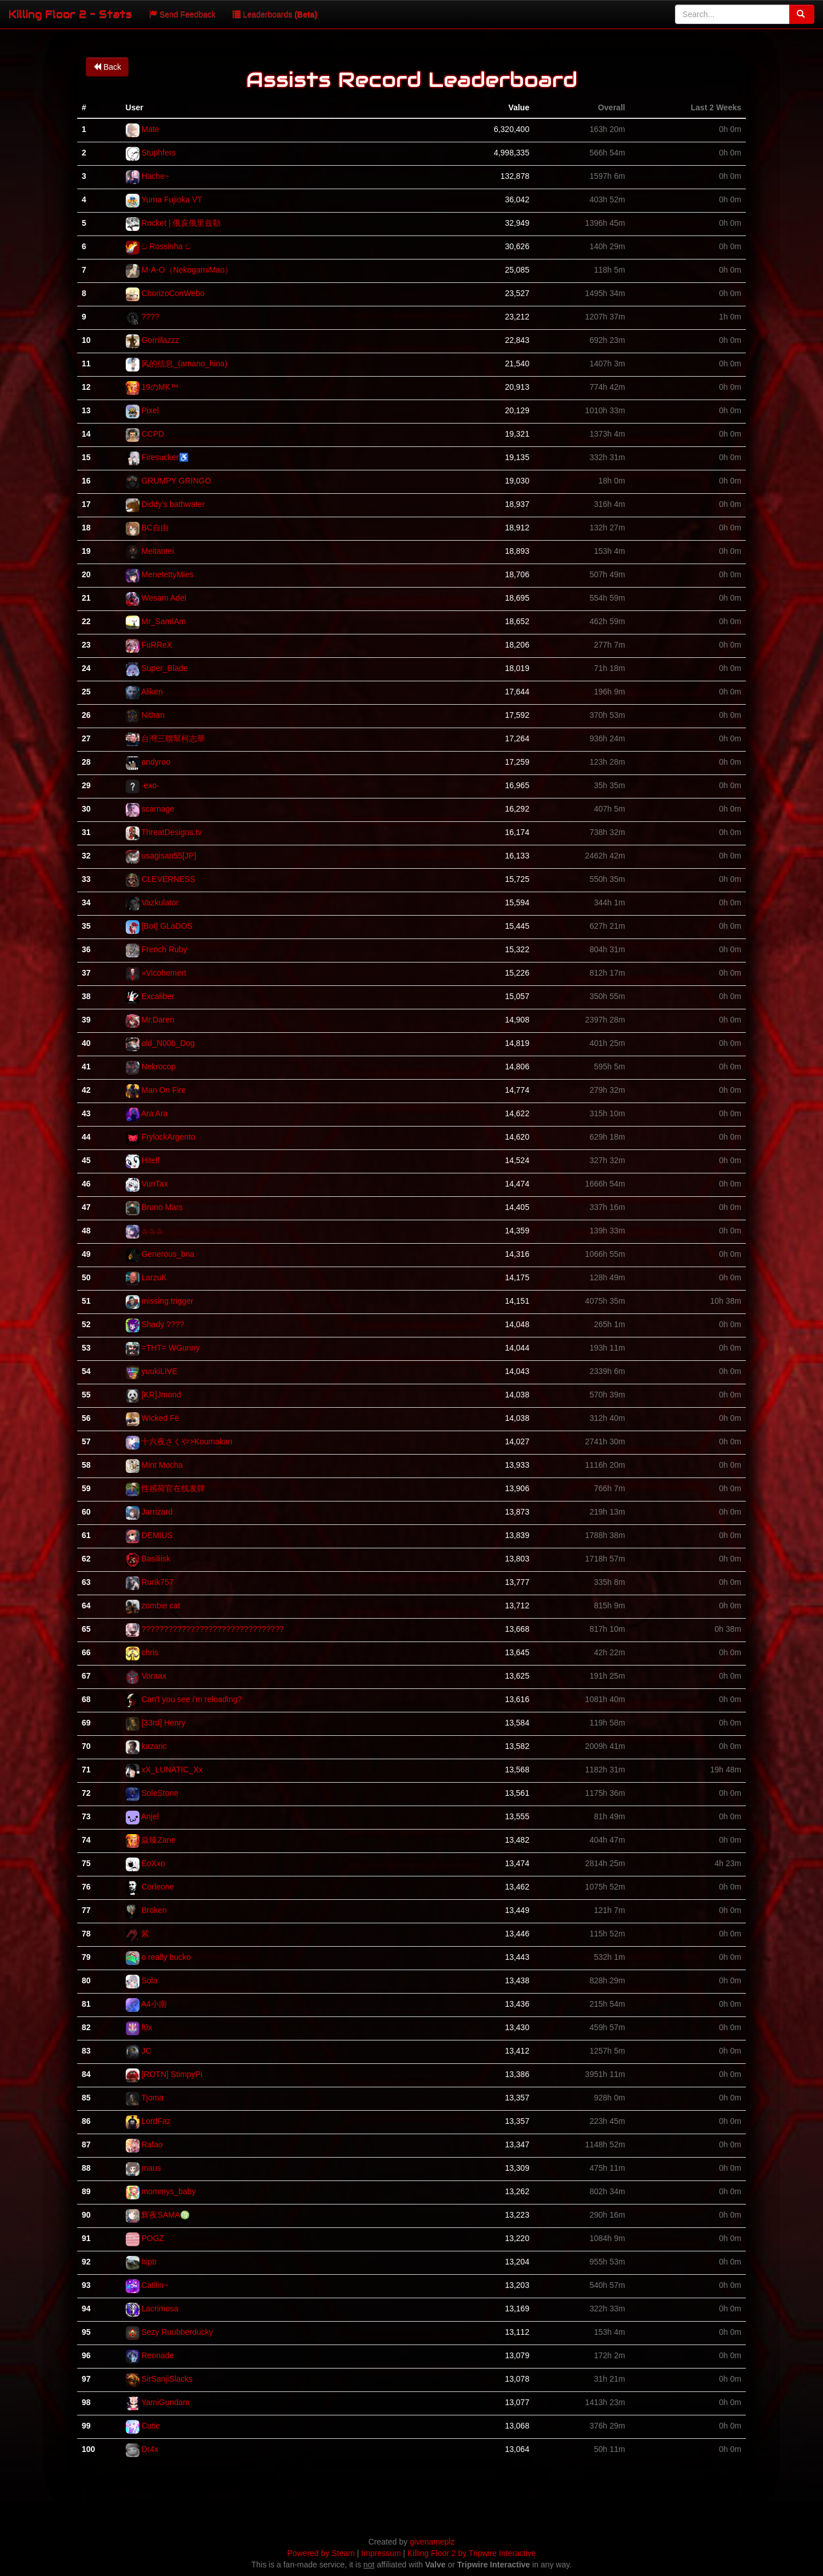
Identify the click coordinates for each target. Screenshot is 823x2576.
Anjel (142, 1816)
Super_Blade (157, 668)
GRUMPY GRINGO (168, 480)
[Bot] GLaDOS (159, 925)
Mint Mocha (154, 1464)
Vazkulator (152, 902)
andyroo (148, 761)
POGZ (145, 2238)
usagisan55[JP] (161, 855)
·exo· (142, 785)
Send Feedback (182, 14)
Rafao (144, 2144)
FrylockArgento (160, 1136)
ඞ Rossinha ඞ (158, 246)
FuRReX (149, 644)
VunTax (147, 1183)
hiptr (141, 2261)
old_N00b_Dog (160, 1043)
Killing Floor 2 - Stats (70, 14)
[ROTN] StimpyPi (164, 2074)
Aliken (144, 691)
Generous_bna (160, 1254)
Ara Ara (147, 1113)
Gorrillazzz (152, 340)
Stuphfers (151, 152)
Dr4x (142, 2449)
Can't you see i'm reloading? (184, 1699)
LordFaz (148, 2121)
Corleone (150, 1886)
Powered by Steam (320, 2553)
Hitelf (143, 1160)
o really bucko (158, 1957)
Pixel (142, 410)
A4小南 (146, 2003)
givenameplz (432, 2541)
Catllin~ (147, 2285)
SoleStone (152, 1793)
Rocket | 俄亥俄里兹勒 (173, 222)
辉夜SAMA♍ (158, 2214)
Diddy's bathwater (165, 504)
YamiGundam (158, 2402)
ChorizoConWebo (165, 293)
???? (142, 316)
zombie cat (153, 1605)
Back (107, 66)
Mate (142, 129)
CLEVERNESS (160, 879)
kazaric (146, 1746)
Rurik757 (150, 1582)
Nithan (145, 715)
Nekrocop (151, 1066)
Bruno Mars (154, 1207)
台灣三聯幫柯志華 (166, 738)
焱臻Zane (151, 1839)
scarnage (150, 808)
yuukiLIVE (152, 1371)
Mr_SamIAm (156, 621)
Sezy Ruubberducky (169, 2332)
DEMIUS (149, 1535)
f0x (139, 2027)
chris (142, 1652)
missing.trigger (160, 1300)
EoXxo (145, 1863)
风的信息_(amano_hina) (176, 363)
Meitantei (150, 551)
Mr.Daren (150, 1019)
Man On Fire (156, 1090)
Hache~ (148, 176)
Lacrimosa (152, 2308)
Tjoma (145, 2097)
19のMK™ (152, 387)
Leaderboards (275, 14)
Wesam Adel (156, 597)
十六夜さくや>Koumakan (179, 1441)
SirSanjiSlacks (159, 2378)
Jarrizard (149, 1511)
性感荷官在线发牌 (166, 1488)
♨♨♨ (145, 1230)
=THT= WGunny (163, 1347)
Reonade (150, 2355)
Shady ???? (155, 1324)
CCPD (145, 433)
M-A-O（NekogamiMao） (179, 269)
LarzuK (146, 1277)
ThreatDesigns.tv (164, 832)
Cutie (143, 2425)
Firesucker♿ (157, 457)
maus (143, 2167)
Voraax (146, 1675)
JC (138, 2050)
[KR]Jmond (153, 1394)
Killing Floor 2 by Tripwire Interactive (471, 2553)
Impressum (381, 2553)
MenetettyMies (160, 574)
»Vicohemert (156, 972)
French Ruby (156, 949)
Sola (142, 1980)
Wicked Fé (152, 1418)
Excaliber (150, 996)
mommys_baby (161, 2191)
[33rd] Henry (156, 1722)
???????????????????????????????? (205, 1629)
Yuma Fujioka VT (164, 199)
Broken (146, 1910)
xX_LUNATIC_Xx (164, 1769)
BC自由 (147, 527)
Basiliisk (148, 1558)
